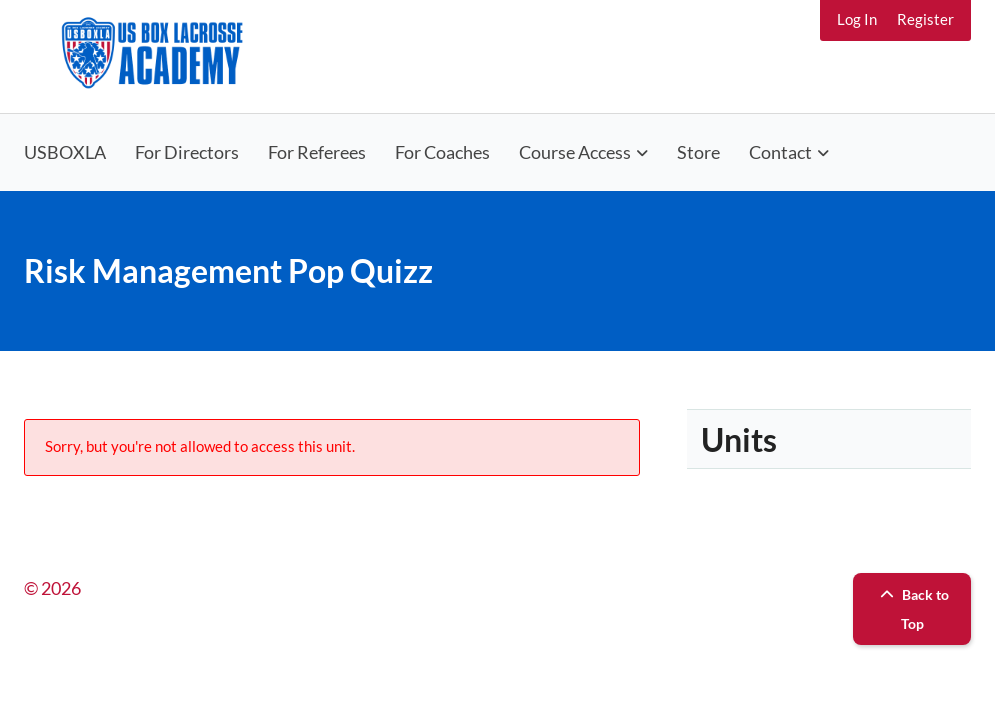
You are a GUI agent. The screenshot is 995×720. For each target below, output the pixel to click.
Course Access (575, 152)
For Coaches (442, 152)
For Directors (187, 152)
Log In (857, 19)
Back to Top (912, 609)
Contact (780, 152)
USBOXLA (65, 152)
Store (698, 152)
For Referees (317, 152)
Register (925, 19)
